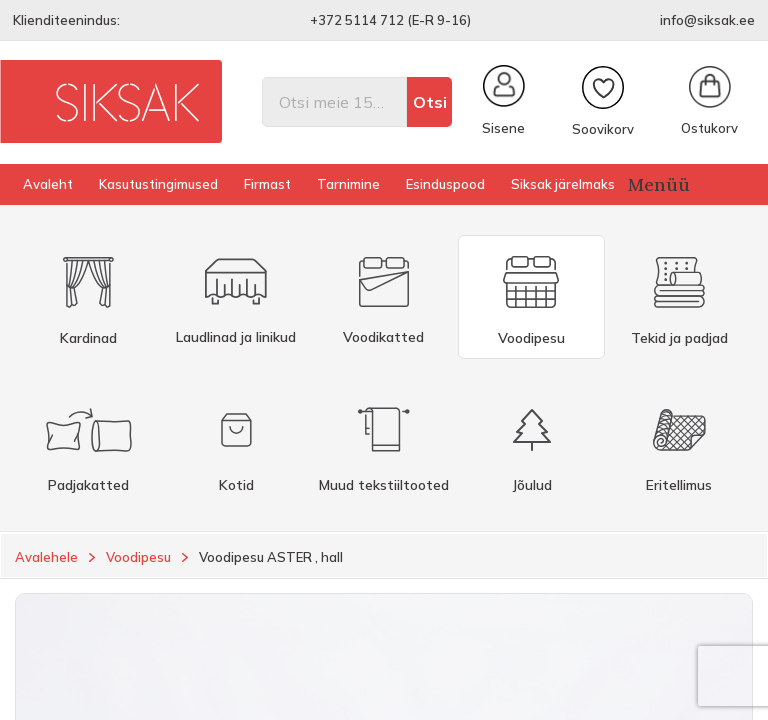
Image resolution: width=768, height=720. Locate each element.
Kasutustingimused (158, 184)
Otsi (430, 102)
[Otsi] (334, 102)
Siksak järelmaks (563, 184)
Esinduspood (445, 184)
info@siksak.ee (707, 20)
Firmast (267, 184)
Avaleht (48, 184)
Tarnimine (348, 184)
